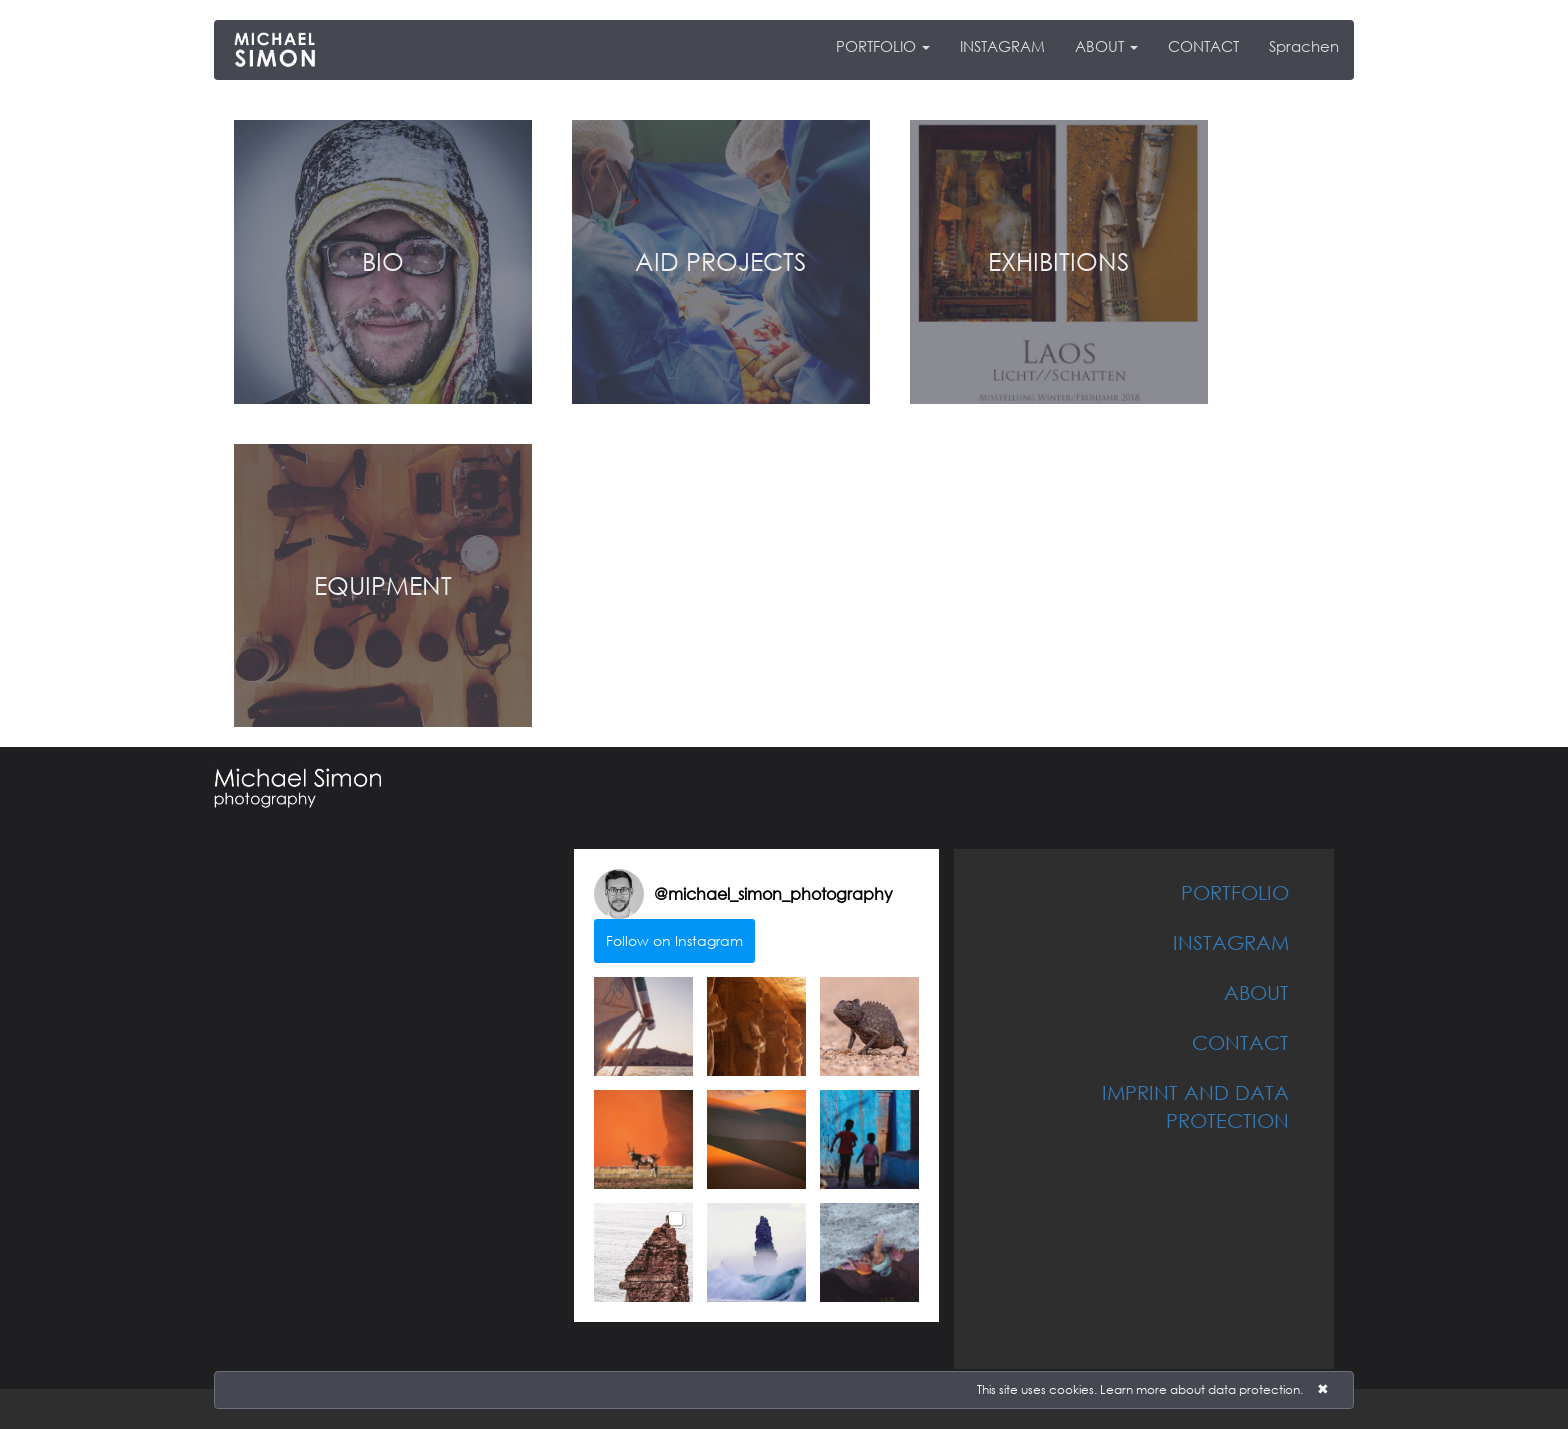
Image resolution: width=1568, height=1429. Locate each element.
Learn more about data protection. (1201, 1389)
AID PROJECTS (720, 261)
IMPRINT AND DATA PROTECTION (1195, 1106)
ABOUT (1106, 46)
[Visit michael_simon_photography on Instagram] (619, 894)
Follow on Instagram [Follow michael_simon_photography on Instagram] (674, 940)
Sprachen (1304, 46)
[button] (643, 1026)
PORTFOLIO (883, 46)
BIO (383, 261)
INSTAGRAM (1002, 46)
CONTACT (1203, 46)
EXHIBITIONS (1058, 261)
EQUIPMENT (383, 585)
